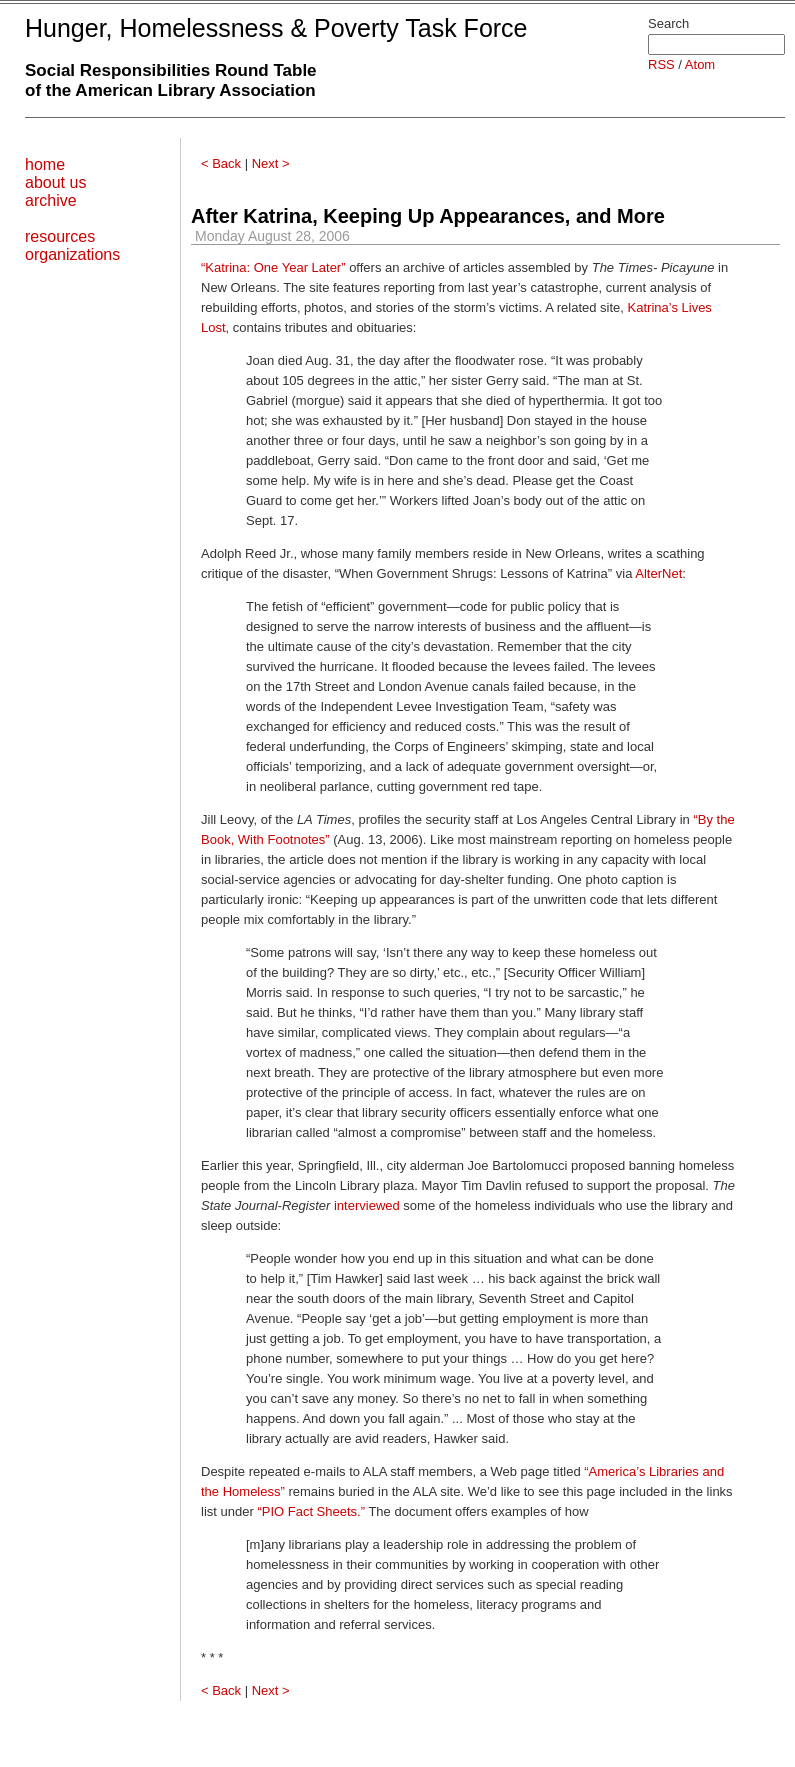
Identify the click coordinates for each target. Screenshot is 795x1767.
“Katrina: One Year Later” (273, 267)
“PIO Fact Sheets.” (311, 1511)
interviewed (367, 1205)
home (45, 164)
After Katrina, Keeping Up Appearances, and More (428, 216)
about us (55, 182)
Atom (700, 64)
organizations (72, 254)
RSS (661, 64)
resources (60, 236)
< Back (221, 163)
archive (51, 200)
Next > (271, 163)
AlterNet (658, 573)
